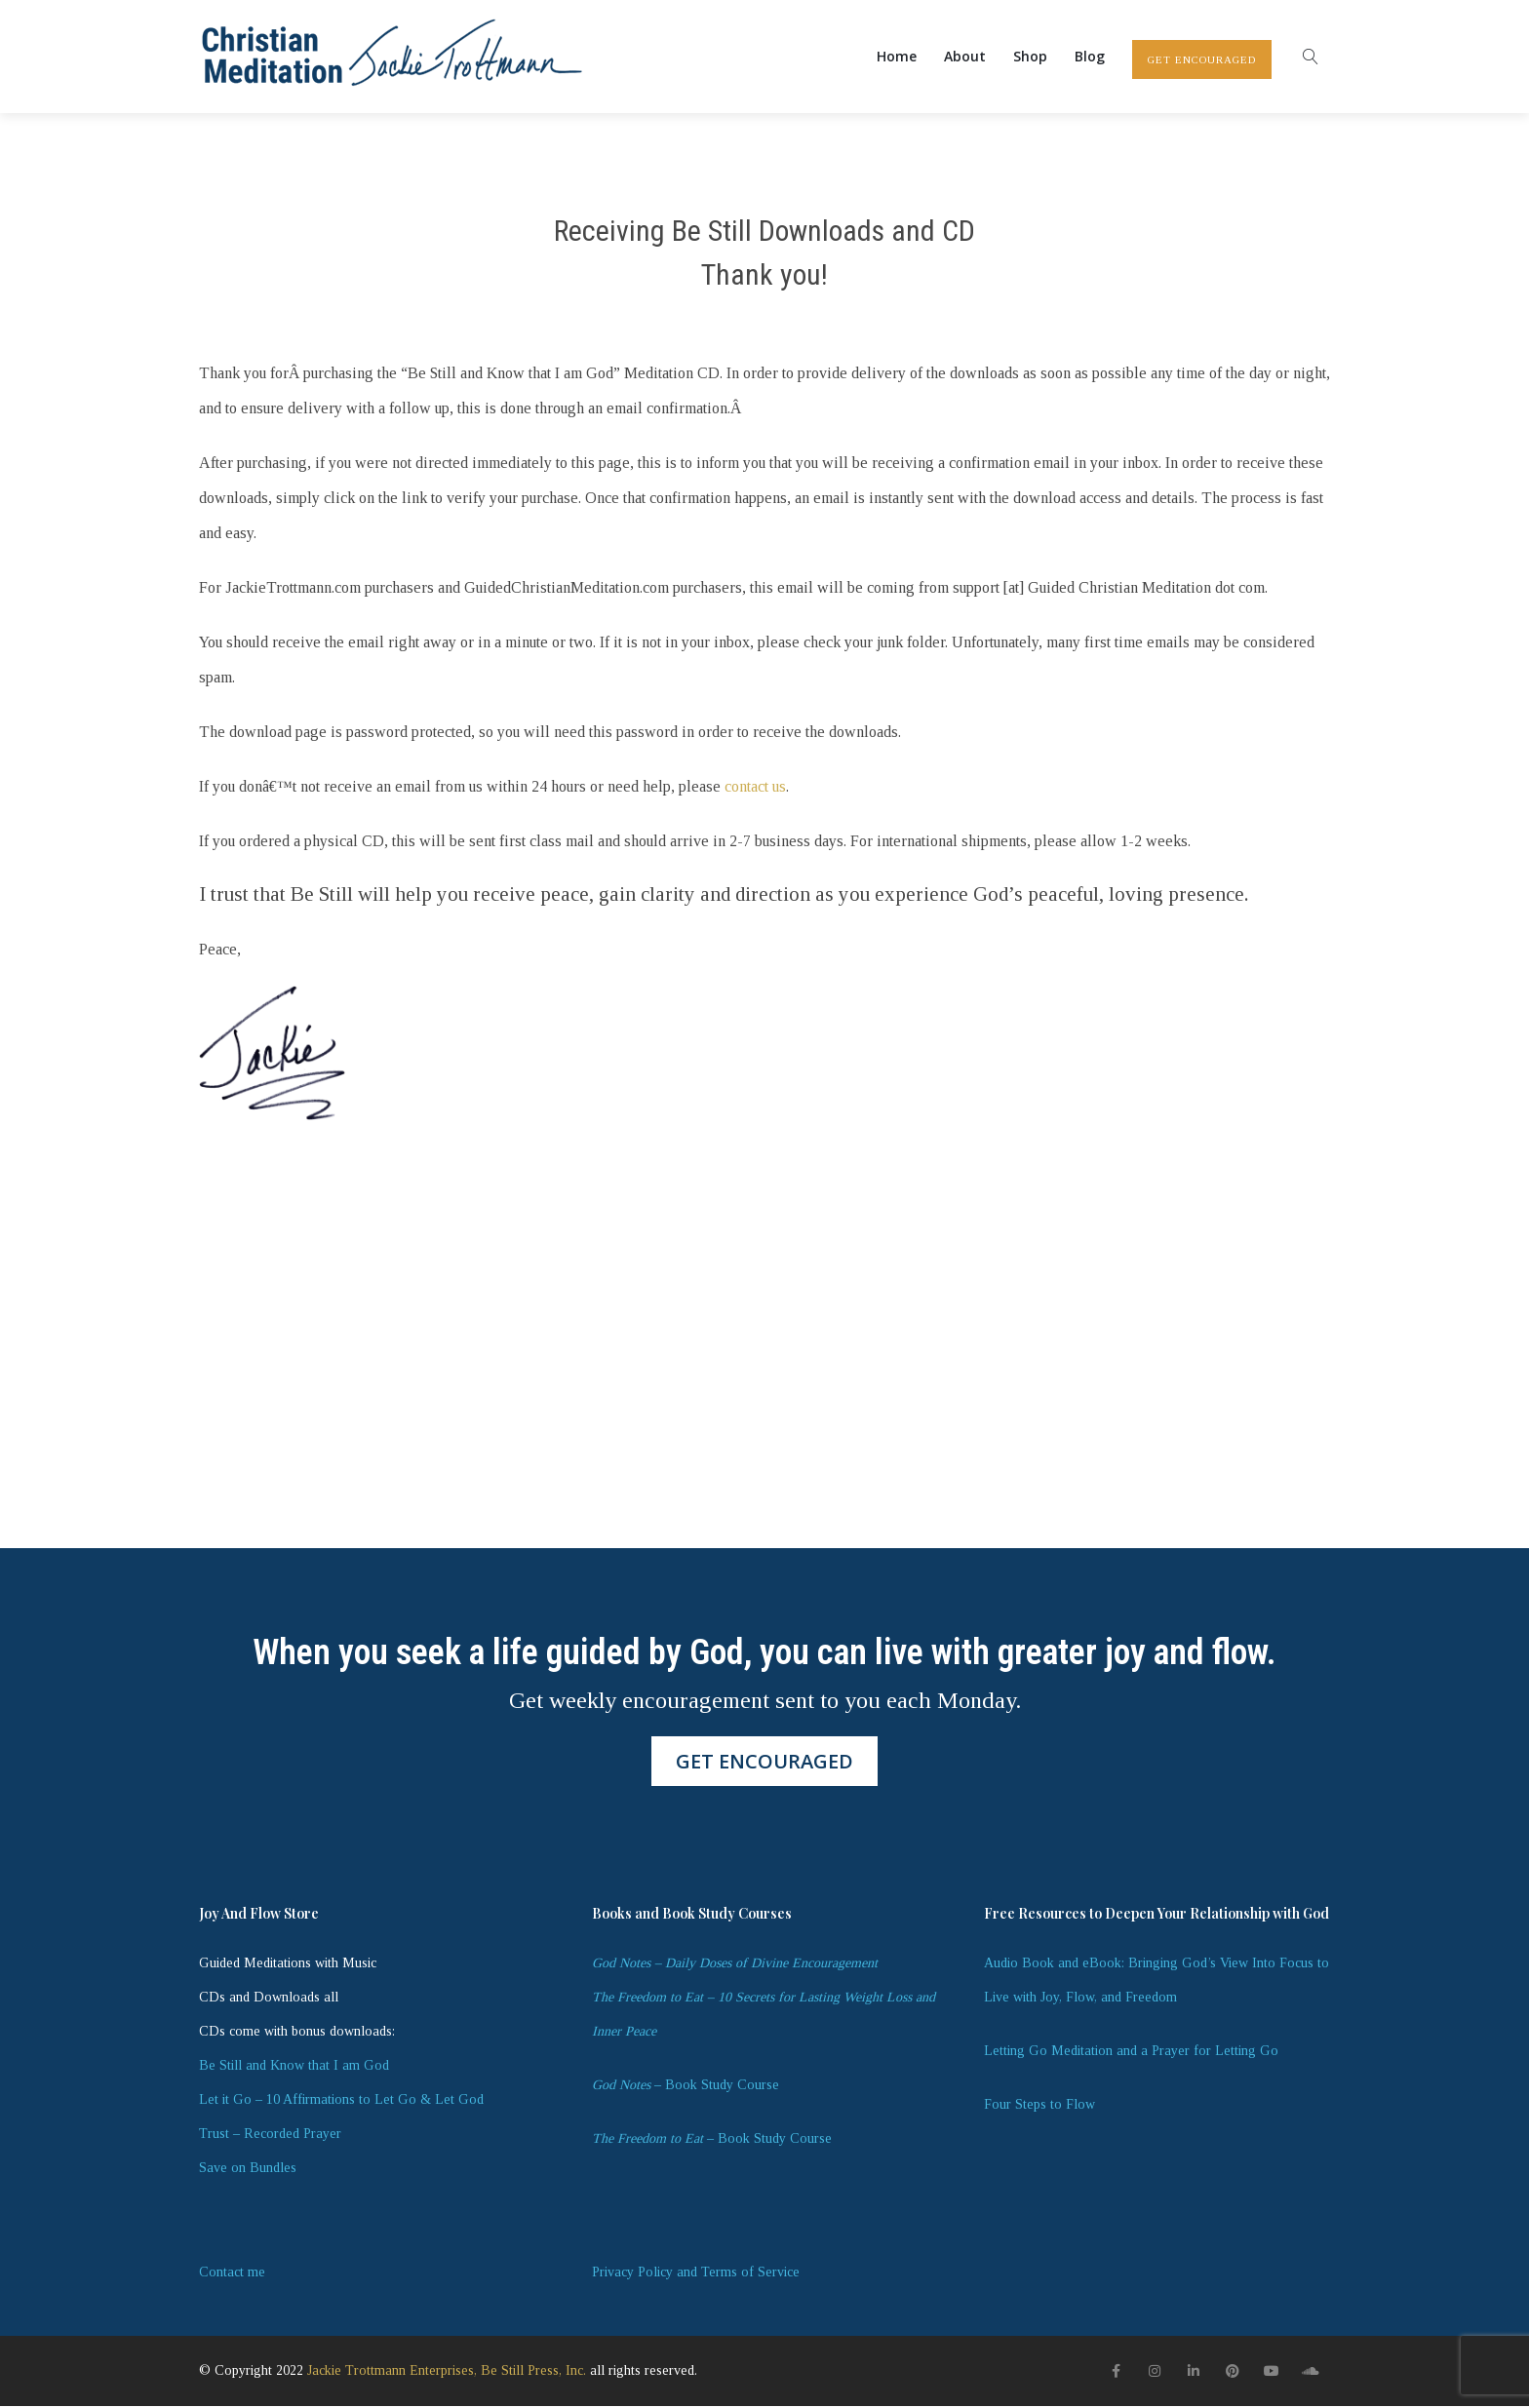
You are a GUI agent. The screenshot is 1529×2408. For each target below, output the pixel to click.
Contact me (232, 2274)
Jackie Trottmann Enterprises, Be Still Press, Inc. (446, 2373)
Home (897, 57)
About (965, 57)
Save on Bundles (247, 2169)
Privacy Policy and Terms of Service (696, 2274)
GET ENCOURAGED (1202, 60)
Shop (1030, 57)
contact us (755, 788)
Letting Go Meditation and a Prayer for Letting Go (1131, 2052)
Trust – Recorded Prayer (270, 2135)
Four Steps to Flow (1039, 2106)
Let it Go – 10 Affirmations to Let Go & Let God (341, 2101)
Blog (1090, 57)
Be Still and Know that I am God (294, 2067)
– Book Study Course (685, 2086)
